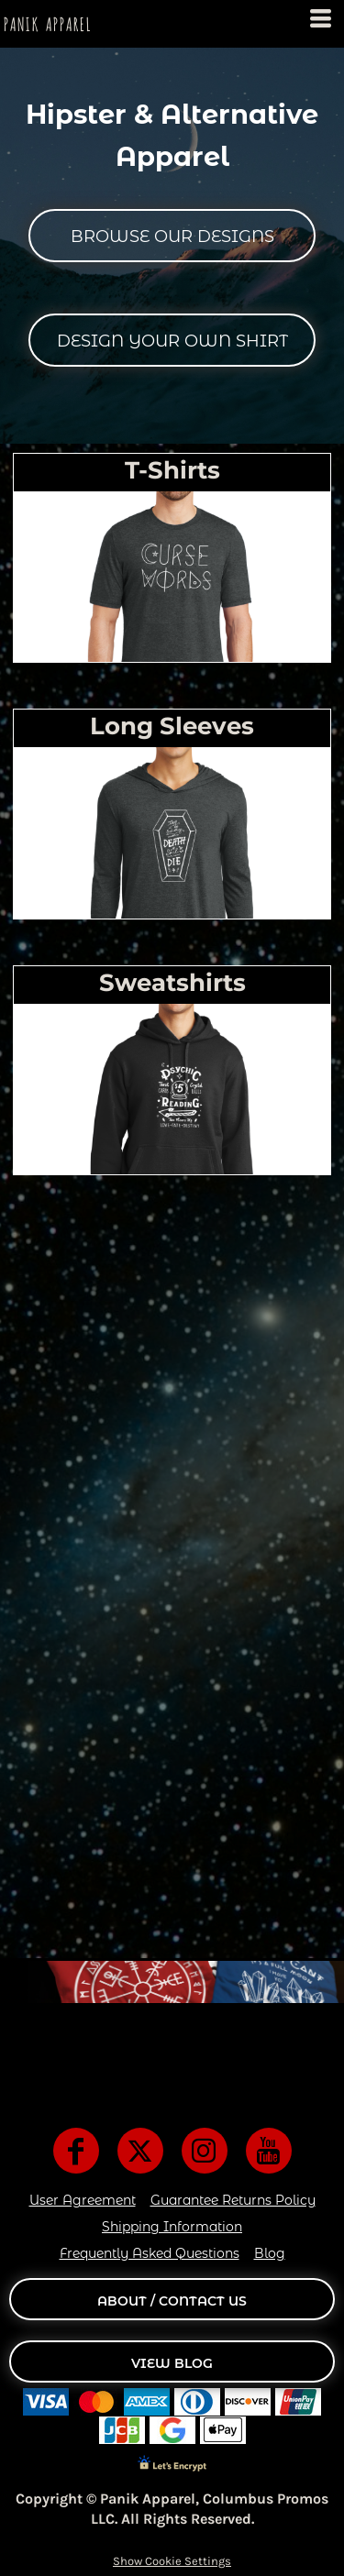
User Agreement (82, 2200)
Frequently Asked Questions (149, 2253)
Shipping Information (172, 2226)
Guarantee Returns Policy (233, 2200)
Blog (269, 2253)
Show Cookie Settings (172, 2561)
